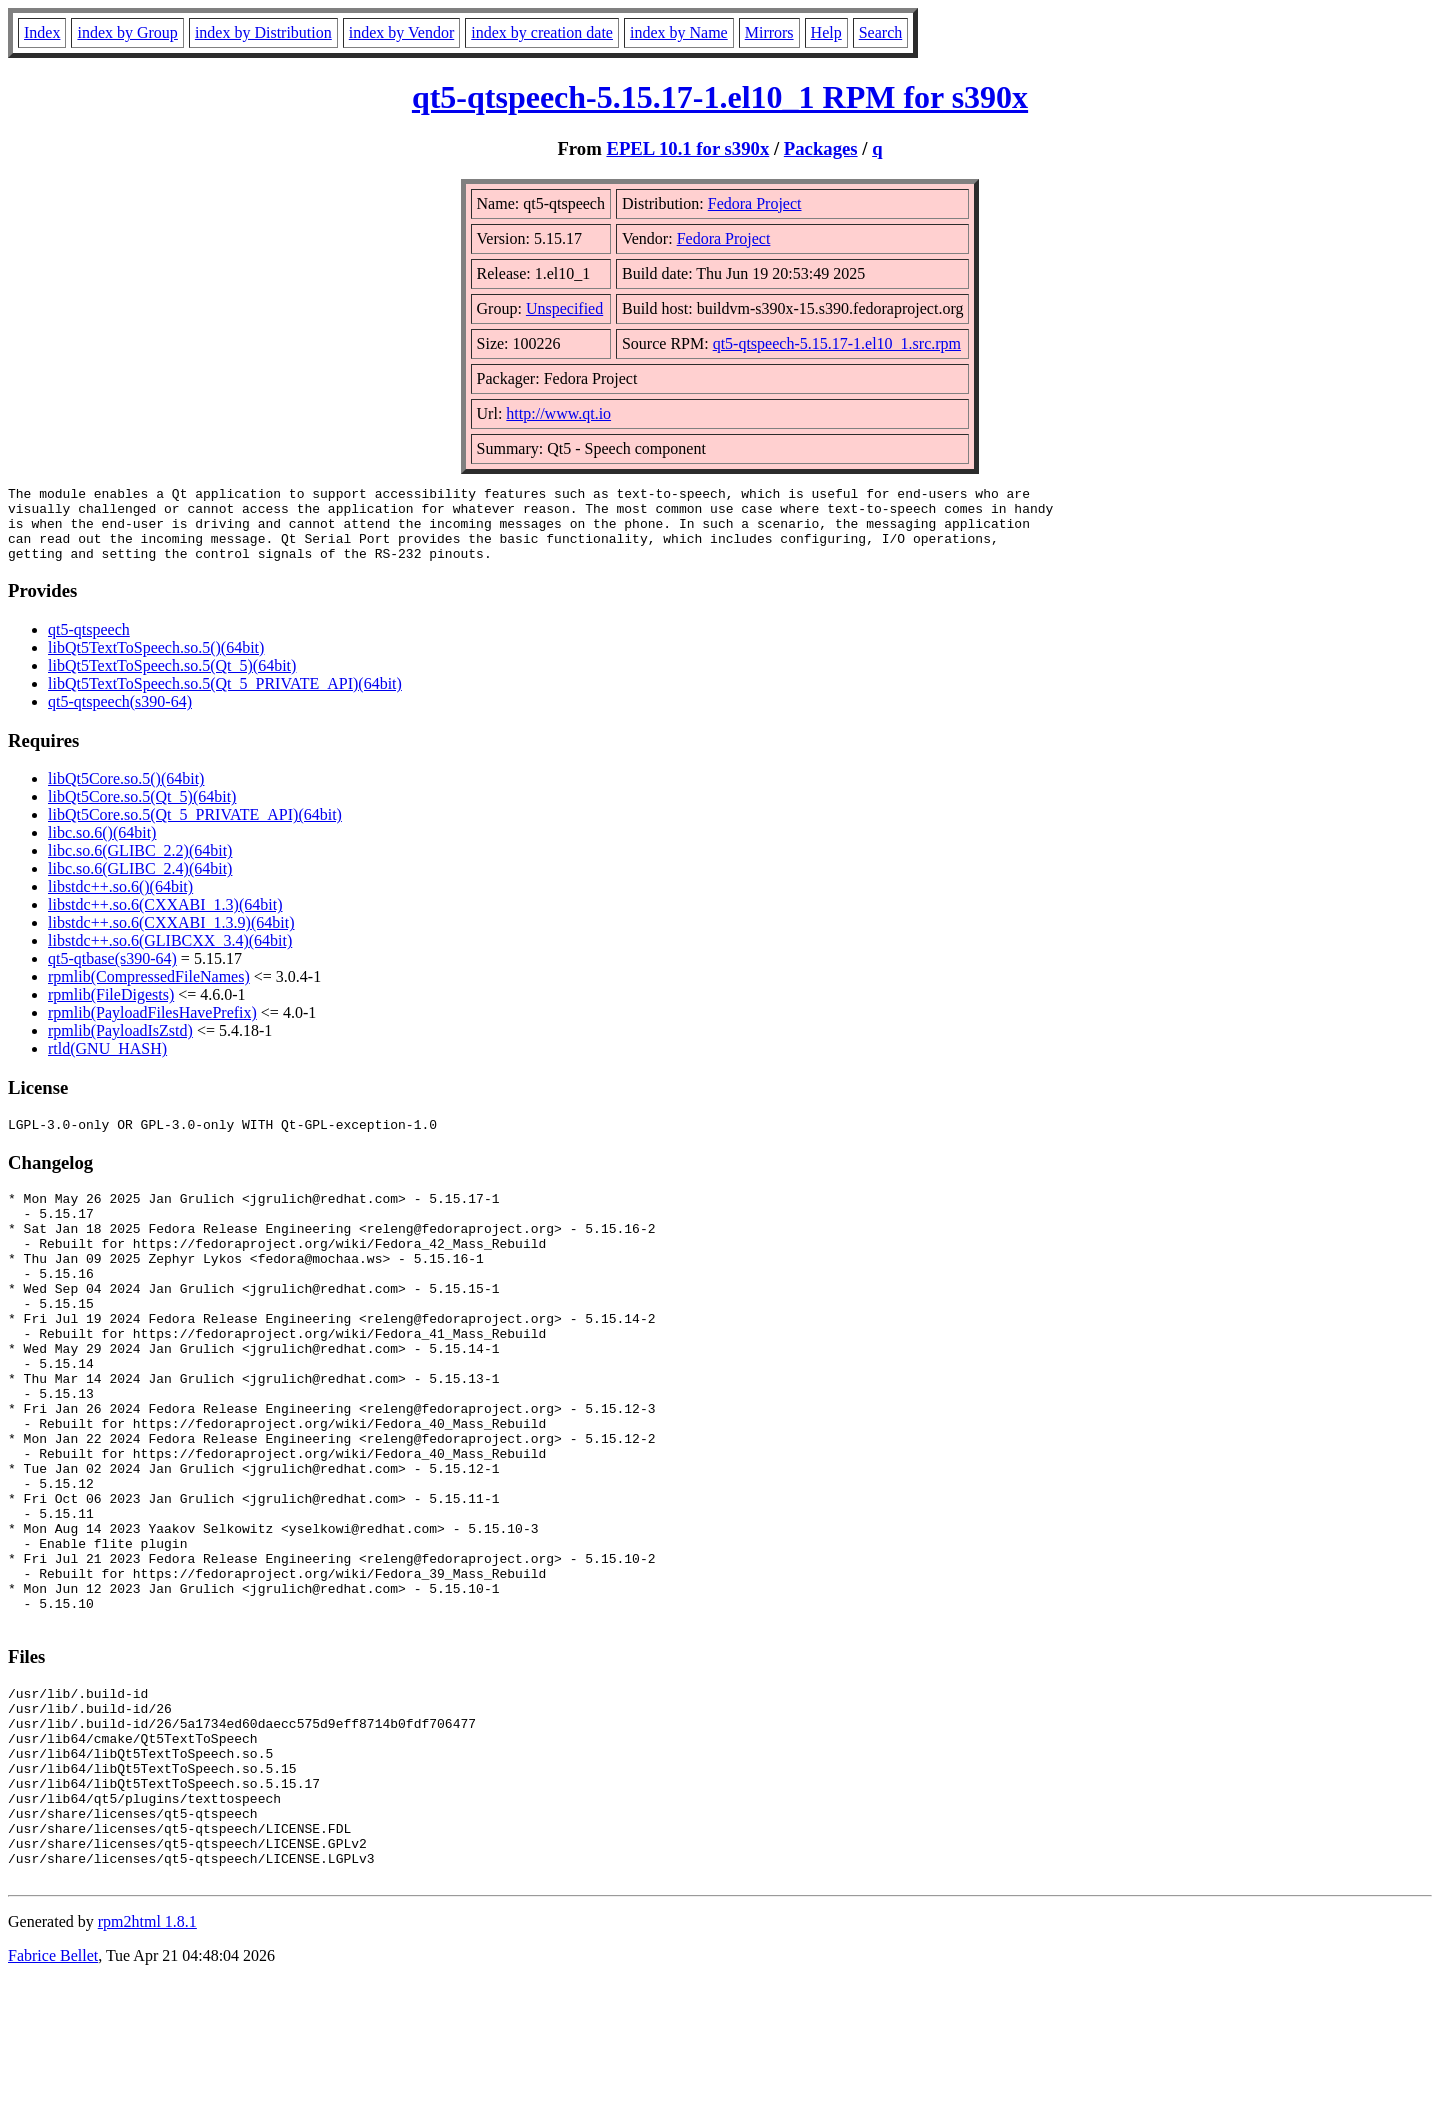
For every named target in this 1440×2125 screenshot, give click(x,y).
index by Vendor (401, 32)
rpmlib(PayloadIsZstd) (120, 1045)
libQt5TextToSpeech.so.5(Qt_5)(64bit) (172, 680)
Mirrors (769, 32)
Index (42, 32)
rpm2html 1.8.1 (147, 2065)
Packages (821, 148)
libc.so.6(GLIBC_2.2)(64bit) (140, 865)
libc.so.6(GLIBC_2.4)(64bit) (140, 883)
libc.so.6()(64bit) (102, 847)
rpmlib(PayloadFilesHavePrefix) (152, 1027)
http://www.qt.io (558, 413)
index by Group (127, 32)
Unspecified (564, 308)
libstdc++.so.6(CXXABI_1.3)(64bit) (165, 919)
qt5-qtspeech (89, 644)
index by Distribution (263, 32)
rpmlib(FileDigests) (111, 1009)
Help (826, 32)
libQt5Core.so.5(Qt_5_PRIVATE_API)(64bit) (195, 829)
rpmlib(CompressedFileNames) (149, 991)
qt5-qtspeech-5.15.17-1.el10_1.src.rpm (837, 343)
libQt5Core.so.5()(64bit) (126, 793)
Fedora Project (755, 203)
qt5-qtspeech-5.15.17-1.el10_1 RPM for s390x (720, 97)
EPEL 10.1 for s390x (687, 148)
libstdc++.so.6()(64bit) (120, 901)
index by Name (679, 32)
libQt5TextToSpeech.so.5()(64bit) (156, 662)
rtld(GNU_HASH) (107, 1063)
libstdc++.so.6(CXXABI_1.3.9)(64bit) (171, 937)
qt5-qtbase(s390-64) (112, 973)
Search (881, 32)
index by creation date (542, 32)
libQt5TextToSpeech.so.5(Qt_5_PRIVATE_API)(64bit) (225, 698)
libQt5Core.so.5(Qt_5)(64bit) (142, 811)
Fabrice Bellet (53, 2099)
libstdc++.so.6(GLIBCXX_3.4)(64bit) (170, 955)
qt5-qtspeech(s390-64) (120, 716)
